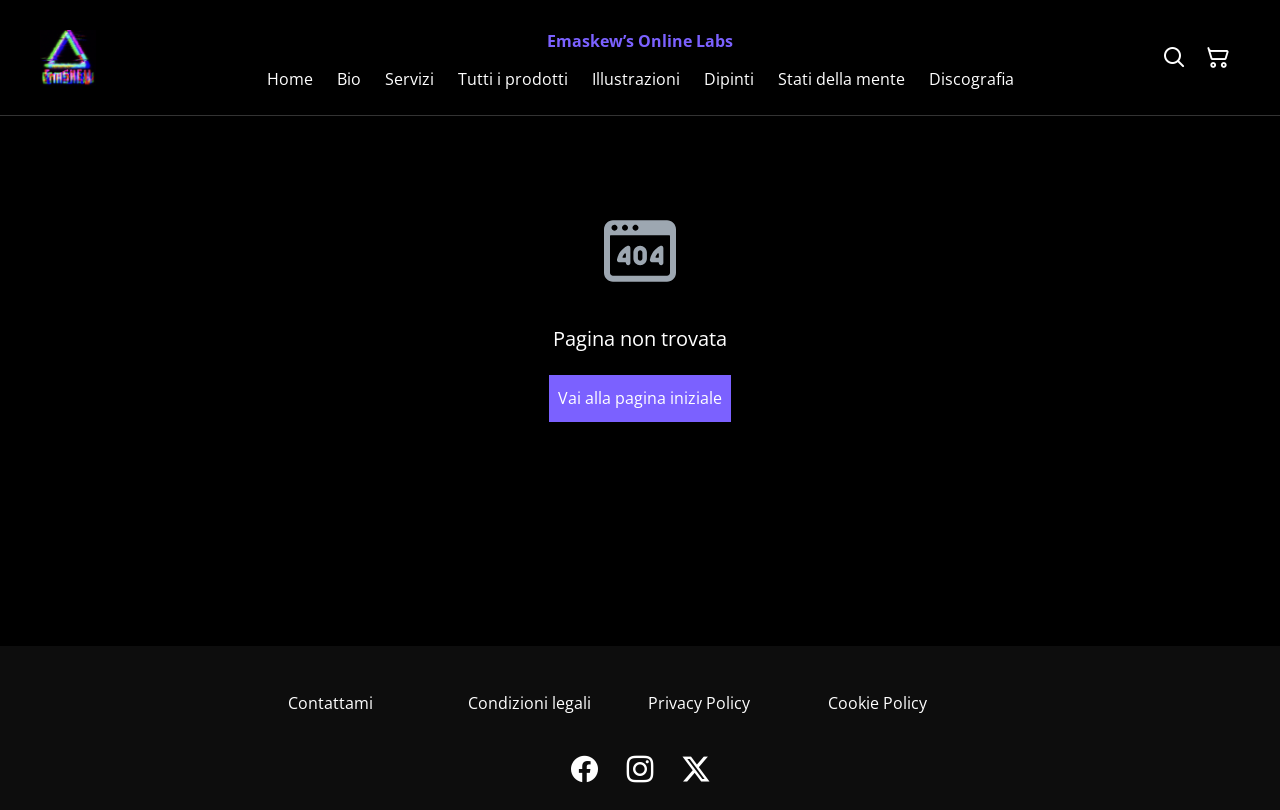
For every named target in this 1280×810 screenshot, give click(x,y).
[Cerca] (1174, 58)
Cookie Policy (877, 703)
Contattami (330, 703)
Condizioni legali (529, 703)
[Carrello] (1218, 58)
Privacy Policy (699, 703)
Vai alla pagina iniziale (640, 398)
